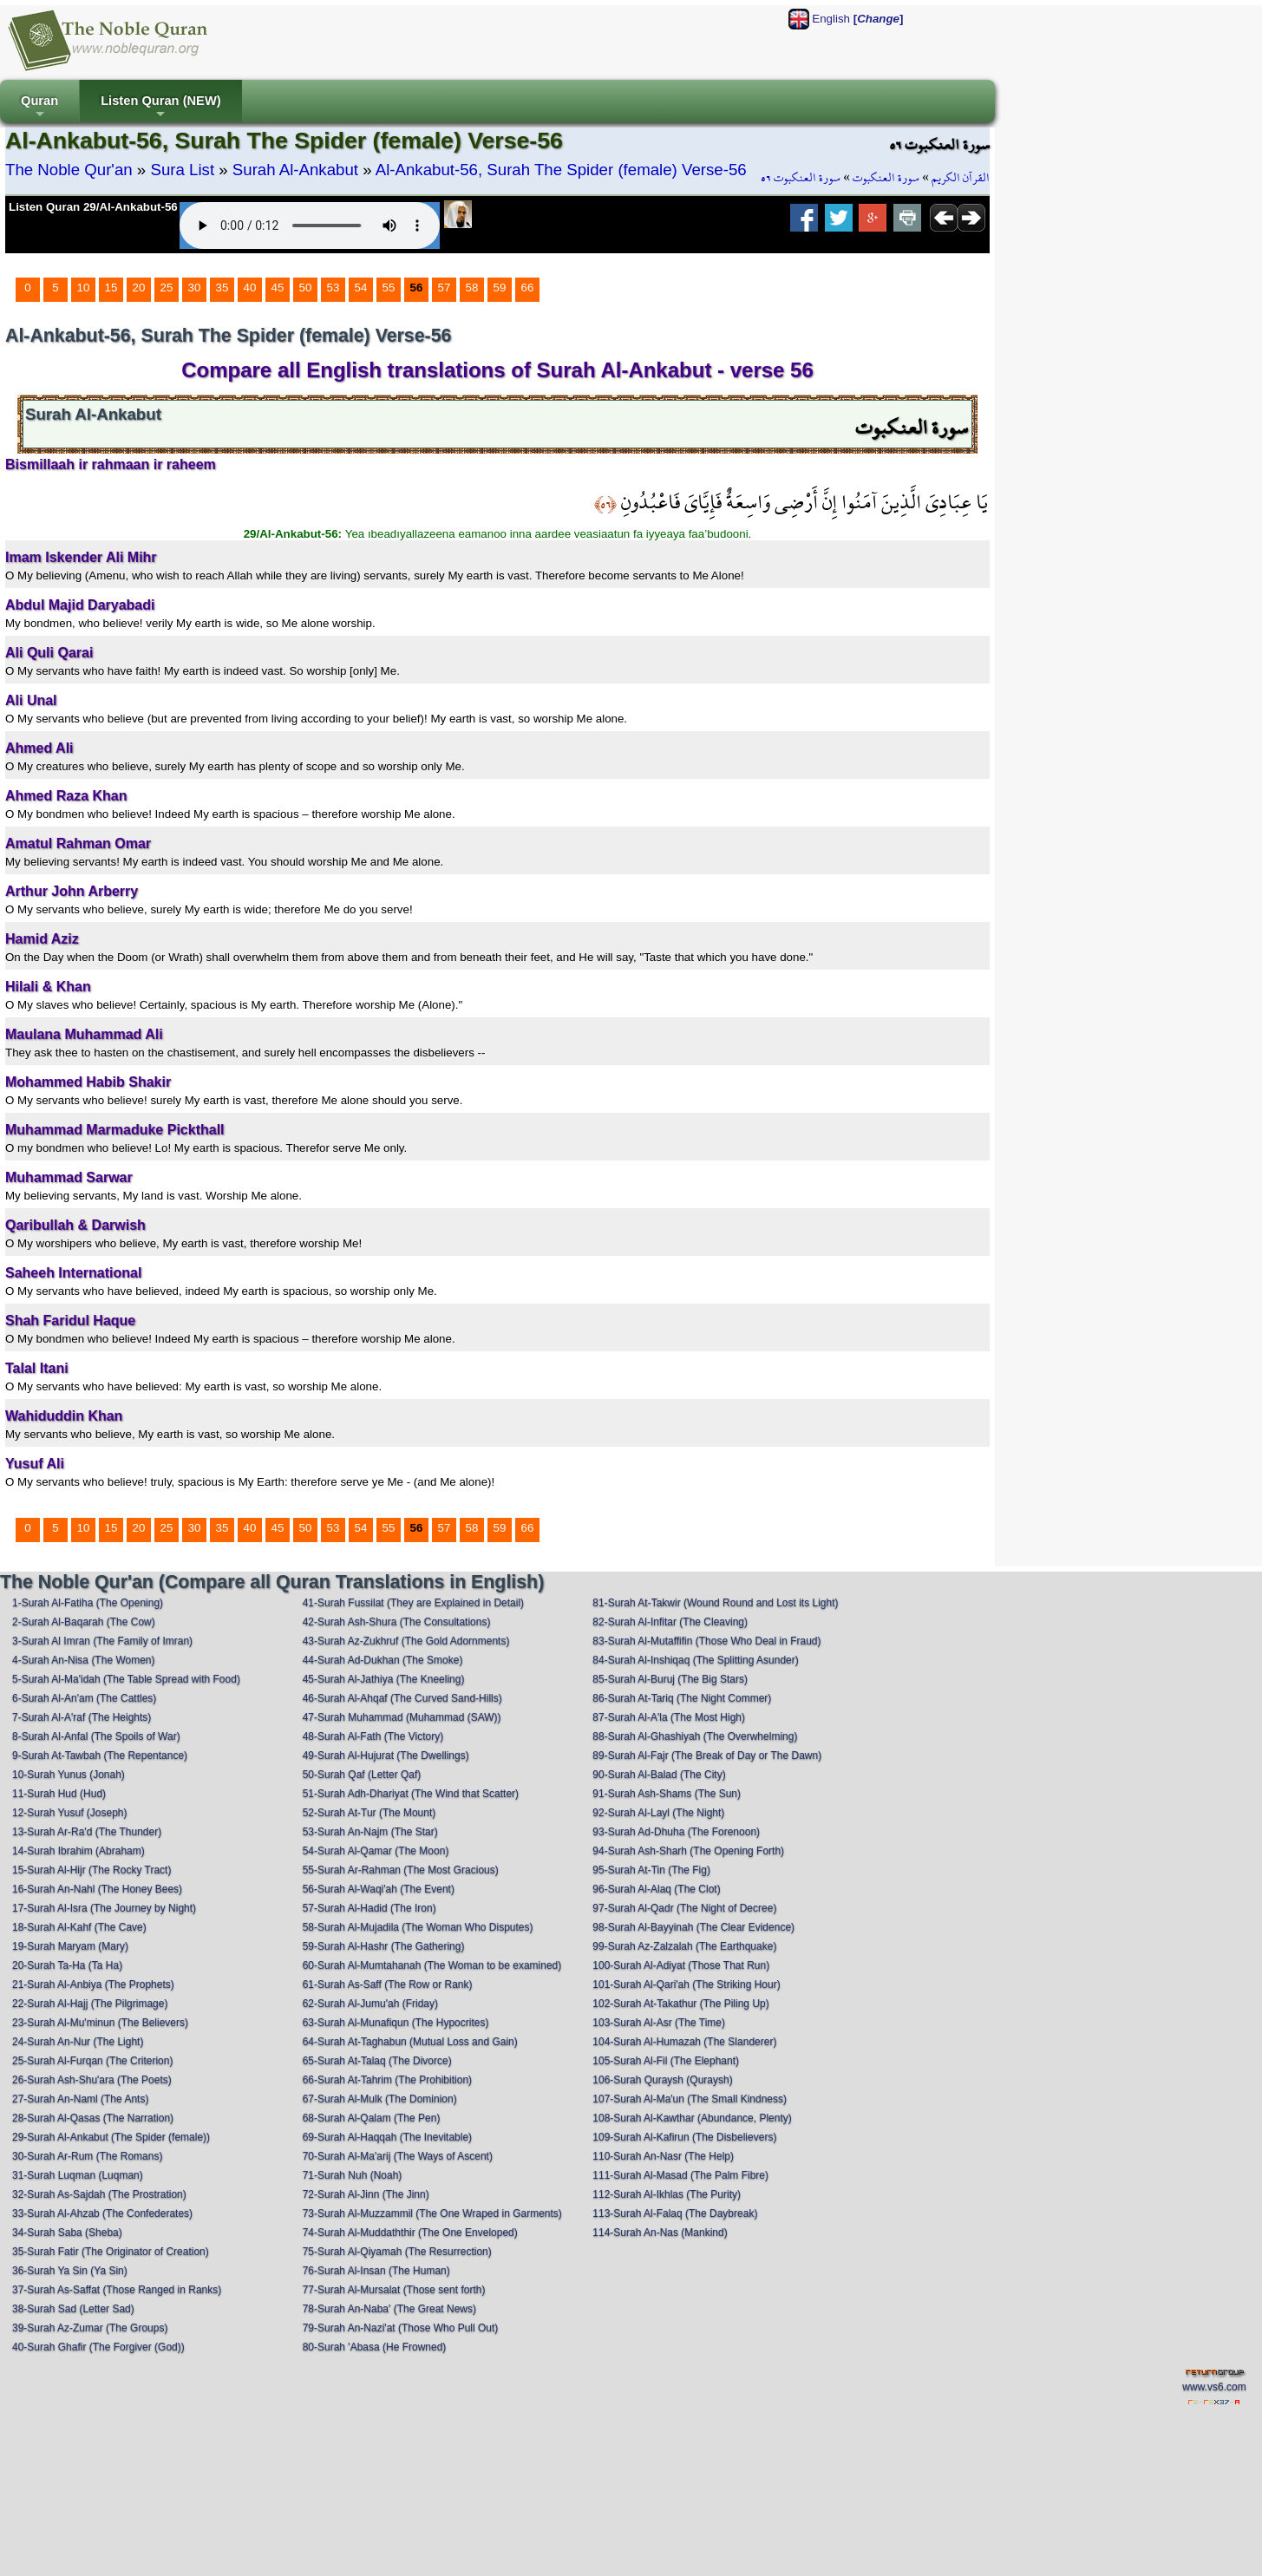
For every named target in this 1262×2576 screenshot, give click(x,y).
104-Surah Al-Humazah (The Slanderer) (684, 2042)
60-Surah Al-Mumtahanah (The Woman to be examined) (432, 1965)
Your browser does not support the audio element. (310, 225)
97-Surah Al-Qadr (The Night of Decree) (684, 1908)
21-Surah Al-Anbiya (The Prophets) (93, 1984)
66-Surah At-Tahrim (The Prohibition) (387, 2080)
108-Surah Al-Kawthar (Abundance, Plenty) (691, 2118)
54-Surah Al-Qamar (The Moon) (376, 1851)
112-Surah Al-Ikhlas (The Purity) (666, 2194)
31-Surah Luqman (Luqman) (77, 2175)
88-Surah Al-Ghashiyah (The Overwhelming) (694, 1736)
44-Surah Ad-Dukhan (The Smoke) (383, 1660)
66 (527, 287)
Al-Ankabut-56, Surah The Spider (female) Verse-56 (561, 169)
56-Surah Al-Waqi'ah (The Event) (378, 1889)
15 (111, 287)
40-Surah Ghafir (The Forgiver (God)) (98, 2347)
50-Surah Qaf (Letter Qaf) (362, 1775)
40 (250, 287)
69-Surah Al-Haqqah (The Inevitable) (387, 2137)
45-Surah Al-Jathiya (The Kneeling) (384, 1679)
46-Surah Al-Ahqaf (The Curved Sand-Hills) (402, 1698)
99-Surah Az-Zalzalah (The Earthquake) (684, 1946)
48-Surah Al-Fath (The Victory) (373, 1736)
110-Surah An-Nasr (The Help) (663, 2156)
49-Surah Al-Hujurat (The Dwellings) (386, 1755)
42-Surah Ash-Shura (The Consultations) (397, 1622)
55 (389, 287)
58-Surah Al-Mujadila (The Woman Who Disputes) (418, 1927)
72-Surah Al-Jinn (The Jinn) (366, 2194)
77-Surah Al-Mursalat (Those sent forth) (394, 2290)
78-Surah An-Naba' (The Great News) (389, 2309)
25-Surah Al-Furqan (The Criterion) (92, 2061)
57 (444, 287)
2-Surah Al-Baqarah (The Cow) (83, 1622)
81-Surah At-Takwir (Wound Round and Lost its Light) (715, 1603)
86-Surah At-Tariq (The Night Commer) (681, 1698)
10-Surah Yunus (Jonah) (68, 1775)
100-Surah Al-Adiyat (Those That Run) (680, 1965)
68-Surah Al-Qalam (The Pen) (372, 2118)
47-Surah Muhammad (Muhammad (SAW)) (402, 1717)
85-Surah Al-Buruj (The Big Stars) (670, 1679)
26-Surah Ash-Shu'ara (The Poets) (92, 2080)
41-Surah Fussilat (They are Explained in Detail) (413, 1603)
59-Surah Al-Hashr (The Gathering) (384, 1946)
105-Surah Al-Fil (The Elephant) (665, 2061)
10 (83, 287)
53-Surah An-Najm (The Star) (370, 1832)
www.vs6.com (1214, 2387)
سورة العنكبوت (886, 178)
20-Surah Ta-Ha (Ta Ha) (67, 1965)
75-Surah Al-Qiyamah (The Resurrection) (397, 2252)
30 (194, 287)
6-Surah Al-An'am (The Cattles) (84, 1698)
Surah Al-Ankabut (295, 169)
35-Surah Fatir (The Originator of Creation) (110, 2252)
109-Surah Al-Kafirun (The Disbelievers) (684, 2137)
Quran (39, 108)
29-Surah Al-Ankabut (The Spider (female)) (111, 2137)
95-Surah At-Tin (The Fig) (651, 1870)
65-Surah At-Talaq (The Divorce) (377, 2061)
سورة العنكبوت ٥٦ (800, 178)
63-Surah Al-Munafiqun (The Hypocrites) (396, 2023)
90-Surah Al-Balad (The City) (658, 1775)
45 (277, 287)
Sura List (182, 169)
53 (333, 287)
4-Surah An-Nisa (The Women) (83, 1660)
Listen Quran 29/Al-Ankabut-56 (93, 206)
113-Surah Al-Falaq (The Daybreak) (674, 2213)
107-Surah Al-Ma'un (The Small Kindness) (689, 2099)
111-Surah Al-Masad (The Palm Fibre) (680, 2175)
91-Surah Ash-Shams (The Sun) (666, 1794)
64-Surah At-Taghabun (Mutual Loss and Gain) (410, 2042)
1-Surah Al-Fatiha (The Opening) (87, 1603)
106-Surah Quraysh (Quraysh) (662, 2080)
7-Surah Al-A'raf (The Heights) (81, 1717)
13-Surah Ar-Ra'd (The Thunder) (86, 1832)
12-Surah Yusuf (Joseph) (70, 1813)
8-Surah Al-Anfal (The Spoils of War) (96, 1736)
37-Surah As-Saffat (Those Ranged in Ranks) (116, 2290)
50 (305, 287)
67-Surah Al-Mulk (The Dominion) (380, 2099)
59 (500, 287)
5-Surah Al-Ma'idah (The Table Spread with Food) (126, 1679)
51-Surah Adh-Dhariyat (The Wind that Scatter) (411, 1794)
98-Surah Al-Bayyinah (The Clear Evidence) (693, 1927)
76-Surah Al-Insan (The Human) (376, 2271)
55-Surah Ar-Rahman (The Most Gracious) (401, 1870)
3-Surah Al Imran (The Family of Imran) (102, 1641)
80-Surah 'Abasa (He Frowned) (375, 2347)
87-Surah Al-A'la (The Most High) (668, 1717)
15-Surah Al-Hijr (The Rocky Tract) (91, 1870)
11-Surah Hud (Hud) (59, 1794)
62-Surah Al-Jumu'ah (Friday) (370, 2003)
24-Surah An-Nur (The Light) (77, 2042)
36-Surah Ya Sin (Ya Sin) (70, 2271)
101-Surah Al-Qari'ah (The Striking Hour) (686, 1984)
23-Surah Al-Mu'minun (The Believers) (100, 2023)
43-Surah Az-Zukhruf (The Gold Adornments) (406, 1641)
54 (361, 287)
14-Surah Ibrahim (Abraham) (78, 1851)
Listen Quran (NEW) (160, 108)
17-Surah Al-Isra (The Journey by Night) (104, 1908)
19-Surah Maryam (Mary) (70, 1946)
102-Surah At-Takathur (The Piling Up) (680, 2003)
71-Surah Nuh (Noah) (352, 2175)
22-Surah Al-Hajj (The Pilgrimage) (89, 2003)
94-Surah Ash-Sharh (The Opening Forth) (688, 1851)
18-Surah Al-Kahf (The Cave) (79, 1927)
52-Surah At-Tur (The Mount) (369, 1813)
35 (222, 287)
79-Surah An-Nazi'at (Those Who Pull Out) (401, 2328)
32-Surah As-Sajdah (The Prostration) (99, 2194)
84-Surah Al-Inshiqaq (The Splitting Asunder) (695, 1660)
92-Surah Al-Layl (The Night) (658, 1813)
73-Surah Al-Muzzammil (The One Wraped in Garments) (432, 2213)
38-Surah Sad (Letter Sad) (73, 2309)
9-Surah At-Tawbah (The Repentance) (99, 1755)
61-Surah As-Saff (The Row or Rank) (388, 1984)
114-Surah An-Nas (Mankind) (659, 2232)
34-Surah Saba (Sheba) (67, 2232)
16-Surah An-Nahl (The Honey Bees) (97, 1889)
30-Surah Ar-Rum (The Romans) (87, 2156)
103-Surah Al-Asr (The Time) (658, 2023)
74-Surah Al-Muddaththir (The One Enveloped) (410, 2232)
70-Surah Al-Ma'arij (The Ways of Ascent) (398, 2156)
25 (166, 287)
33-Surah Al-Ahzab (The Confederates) (102, 2213)
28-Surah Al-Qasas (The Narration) (92, 2118)
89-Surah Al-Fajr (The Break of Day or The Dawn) (706, 1755)
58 (472, 287)
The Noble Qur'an (69, 169)
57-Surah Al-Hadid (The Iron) (369, 1908)
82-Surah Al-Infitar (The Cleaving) (670, 1622)
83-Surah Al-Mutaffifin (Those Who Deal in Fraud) (706, 1641)
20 (139, 287)
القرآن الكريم (961, 178)
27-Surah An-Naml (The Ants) (80, 2099)
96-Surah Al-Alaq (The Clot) (656, 1889)
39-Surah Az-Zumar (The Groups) (89, 2328)
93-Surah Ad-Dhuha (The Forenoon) (676, 1832)
